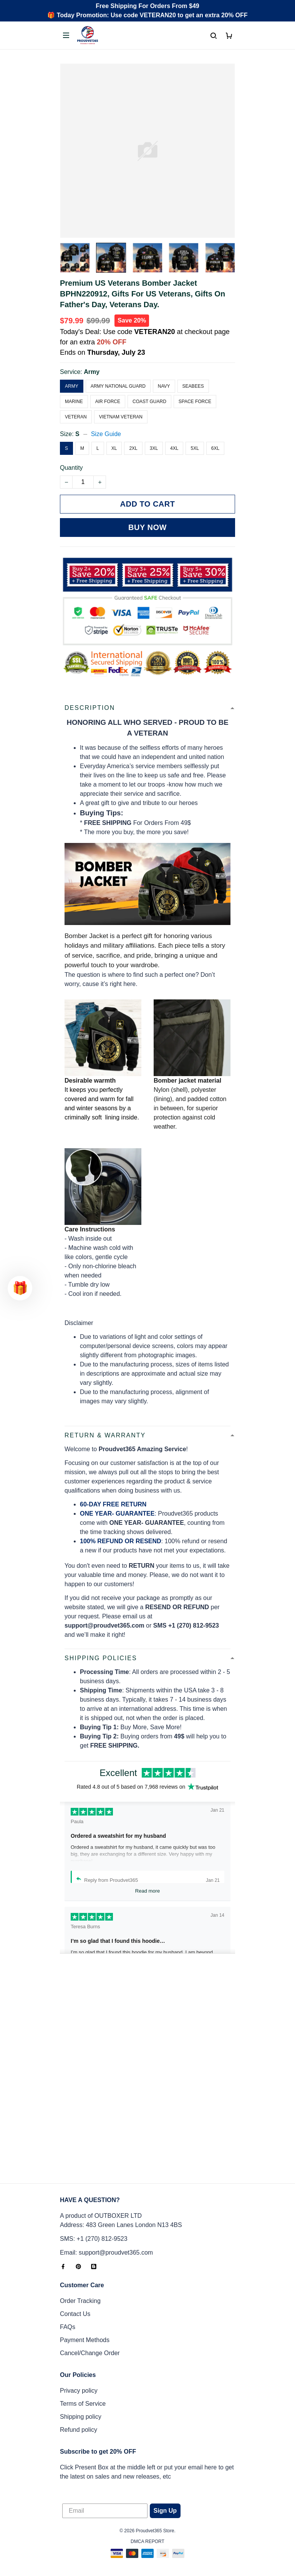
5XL (195, 448)
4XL (174, 448)
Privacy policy (79, 2390)
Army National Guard (118, 386)
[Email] (105, 2511)
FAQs (67, 2327)
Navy (164, 386)
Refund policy (78, 2429)
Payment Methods (84, 2340)
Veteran (76, 417)
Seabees (193, 386)
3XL (154, 448)
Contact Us (75, 2314)
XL (114, 448)
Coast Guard (149, 401)
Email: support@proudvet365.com (106, 2252)
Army (91, 372)
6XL (215, 448)
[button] (20, 1288)
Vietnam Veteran (121, 417)
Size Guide (106, 434)
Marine (74, 401)
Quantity (71, 467)
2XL (133, 448)
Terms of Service (83, 2403)
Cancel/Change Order (90, 2353)
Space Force (195, 401)
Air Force (107, 401)
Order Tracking (80, 2301)
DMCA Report (147, 2541)
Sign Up (165, 2510)
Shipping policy (80, 2416)
